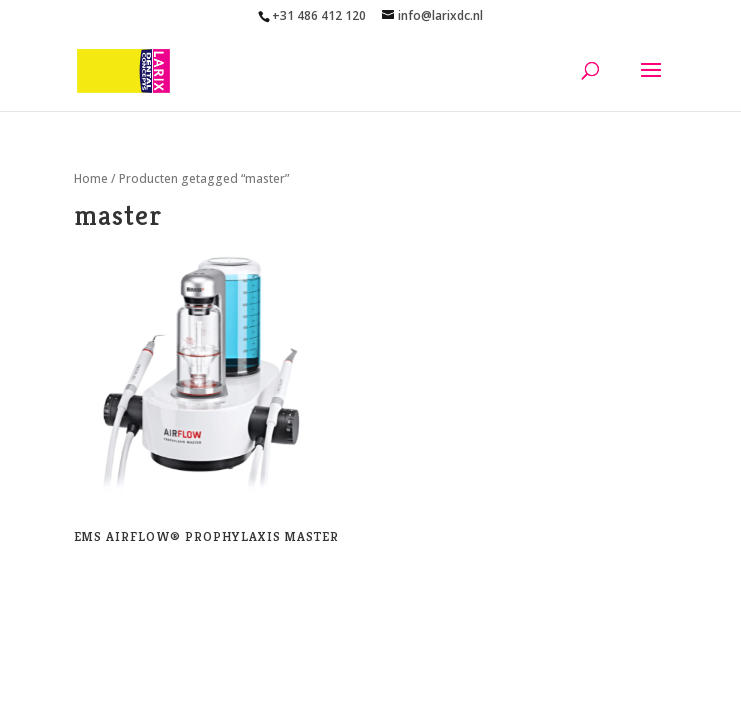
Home (91, 178)
